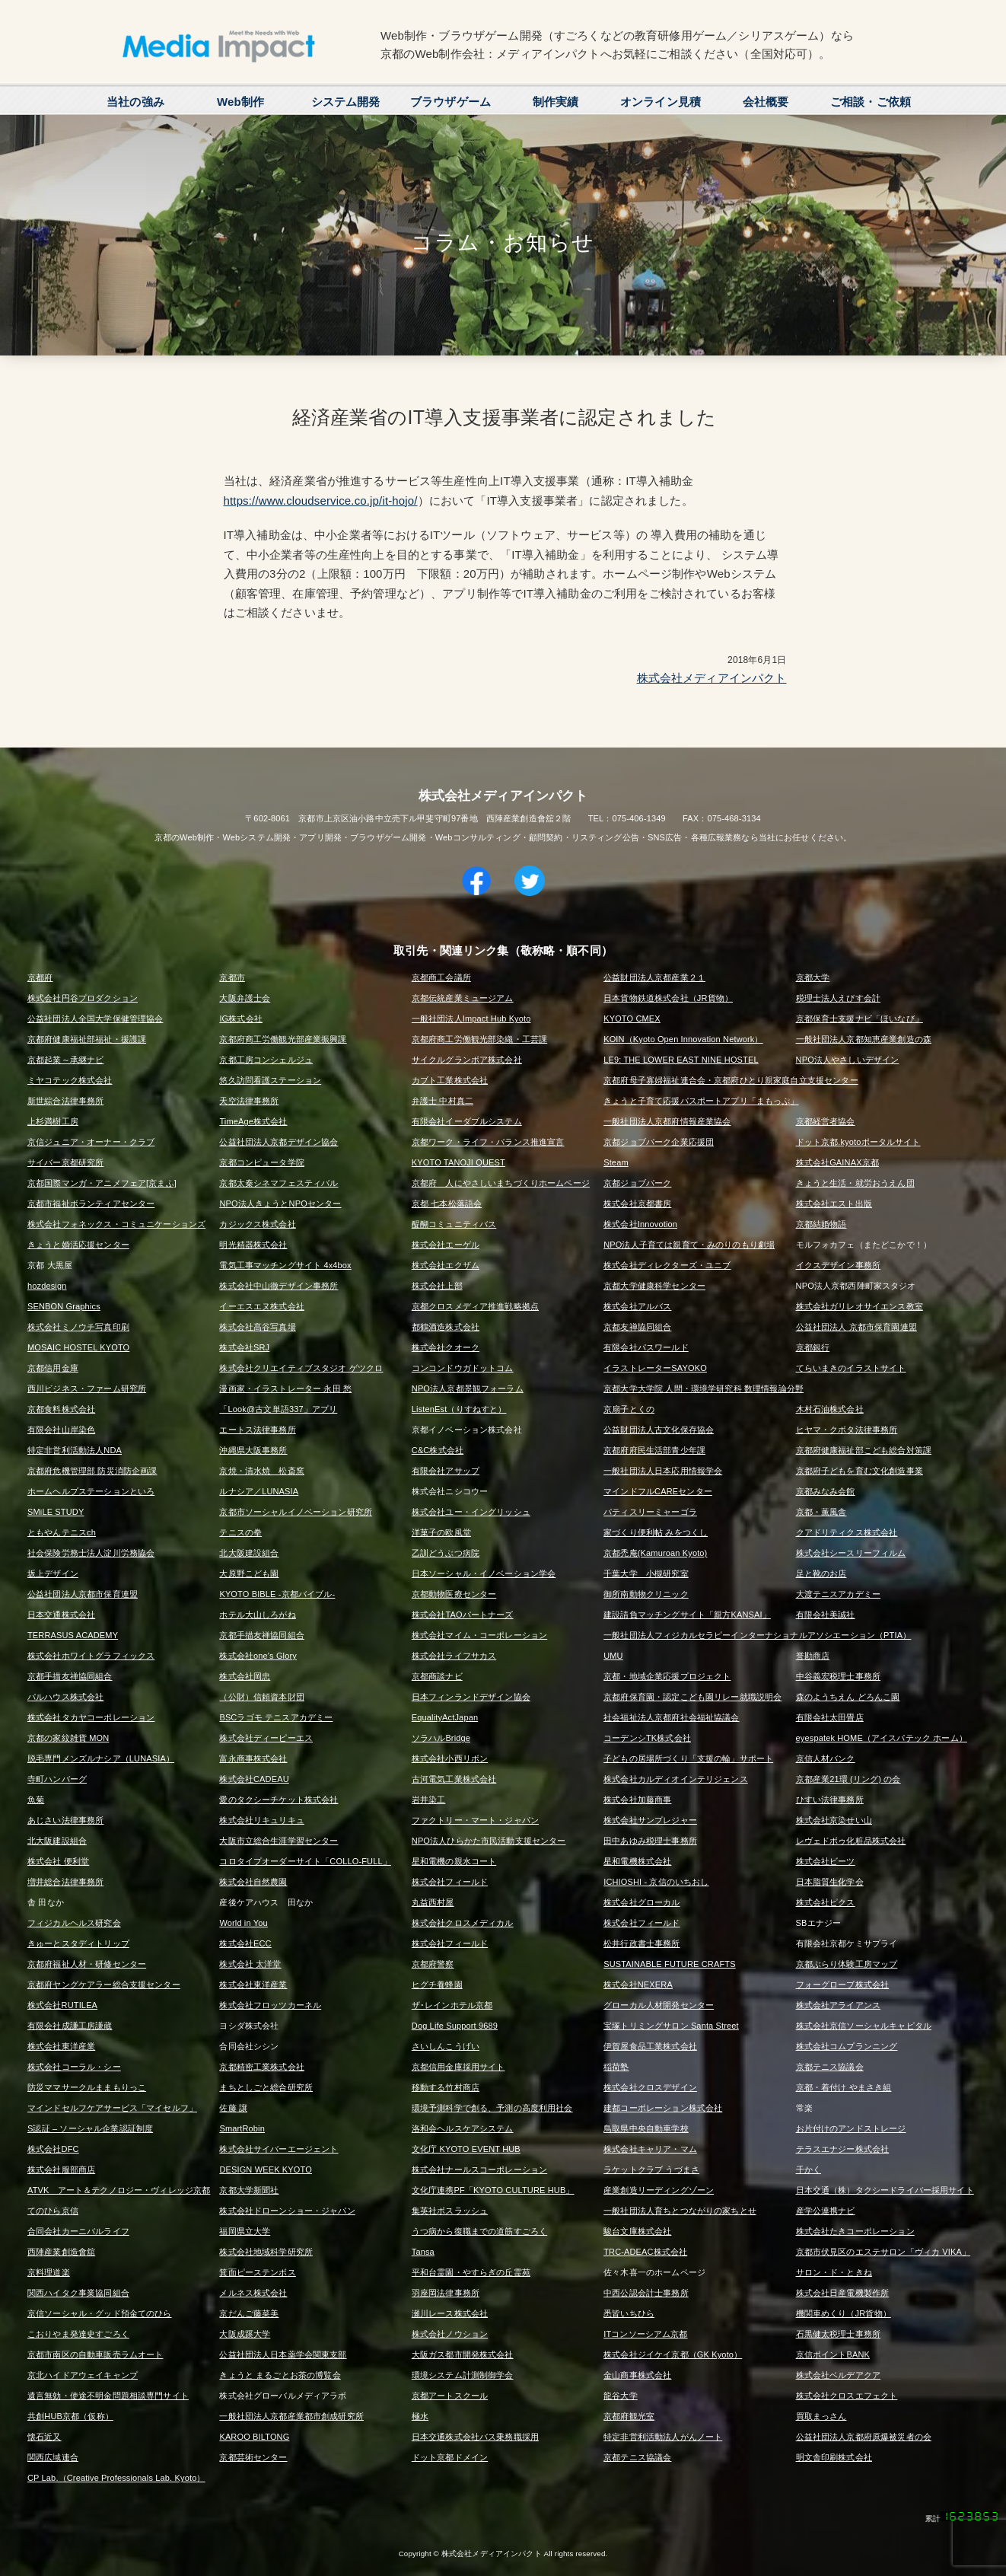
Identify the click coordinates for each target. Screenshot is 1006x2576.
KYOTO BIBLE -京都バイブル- (277, 1594)
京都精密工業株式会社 (261, 2066)
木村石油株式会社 (830, 1409)
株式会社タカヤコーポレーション (90, 1717)
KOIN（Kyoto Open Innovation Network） (682, 1039)
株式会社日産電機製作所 (843, 2292)
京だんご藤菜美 (249, 2313)
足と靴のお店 (821, 1573)
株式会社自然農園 (253, 1881)
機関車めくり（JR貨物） (843, 2313)
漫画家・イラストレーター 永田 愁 (285, 1388)
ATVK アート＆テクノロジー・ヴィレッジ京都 (118, 2190)
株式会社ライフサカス (454, 1655)
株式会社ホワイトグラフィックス (90, 1655)
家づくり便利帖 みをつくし (655, 1532)
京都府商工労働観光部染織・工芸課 (479, 1039)
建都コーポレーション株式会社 (662, 2107)
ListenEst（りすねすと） (459, 1409)
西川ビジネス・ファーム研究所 (86, 1388)
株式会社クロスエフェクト (847, 2395)
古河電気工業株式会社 (454, 1779)
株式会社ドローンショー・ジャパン (287, 2210)
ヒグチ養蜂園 (437, 1984)
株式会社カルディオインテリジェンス (675, 1779)
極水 (420, 2416)
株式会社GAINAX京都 (837, 1162)
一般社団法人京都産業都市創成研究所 (291, 2416)
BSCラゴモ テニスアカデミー (276, 1717)
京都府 (40, 977)
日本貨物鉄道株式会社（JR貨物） (668, 998)
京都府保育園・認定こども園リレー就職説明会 (692, 1696)
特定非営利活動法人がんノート (662, 2436)
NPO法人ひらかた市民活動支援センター (489, 1840)
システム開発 (345, 101)
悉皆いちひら (628, 2313)
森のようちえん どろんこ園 (848, 1696)
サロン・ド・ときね (834, 2272)
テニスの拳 (240, 1532)
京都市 (231, 977)
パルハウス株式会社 (65, 1696)
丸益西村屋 (433, 1902)
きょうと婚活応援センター (78, 1244)
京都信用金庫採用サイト (458, 2066)
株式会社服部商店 (61, 2169)
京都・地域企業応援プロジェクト (667, 1676)
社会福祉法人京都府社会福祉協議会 (671, 1717)
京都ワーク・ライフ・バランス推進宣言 (488, 1141)
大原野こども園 (249, 1573)
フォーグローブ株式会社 (843, 1984)
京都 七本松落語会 (447, 1203)
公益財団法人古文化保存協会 (658, 1429)
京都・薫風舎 (821, 1511)
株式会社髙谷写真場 (257, 1326)
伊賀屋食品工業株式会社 (650, 2046)
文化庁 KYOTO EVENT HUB (466, 2149)
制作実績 (556, 101)
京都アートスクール (450, 2395)
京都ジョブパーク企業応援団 (658, 1141)
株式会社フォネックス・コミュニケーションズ (116, 1224)
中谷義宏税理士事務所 (838, 1676)
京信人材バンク (825, 1758)
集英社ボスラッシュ (450, 2210)
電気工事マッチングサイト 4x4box (285, 1265)
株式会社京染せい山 (834, 1820)
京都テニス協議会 (830, 2066)
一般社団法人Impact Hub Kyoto (471, 1018)
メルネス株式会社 (253, 2292)
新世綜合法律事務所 (65, 1100)
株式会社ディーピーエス (266, 1737)
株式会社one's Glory (258, 1655)
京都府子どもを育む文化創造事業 (859, 1470)
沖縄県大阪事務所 (253, 1450)
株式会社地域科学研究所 (266, 2251)
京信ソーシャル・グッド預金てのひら (99, 2313)
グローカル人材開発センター (658, 2005)
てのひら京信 (52, 2210)
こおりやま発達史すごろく (78, 2333)
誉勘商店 (813, 1655)
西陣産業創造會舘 (61, 2251)
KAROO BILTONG (254, 2436)
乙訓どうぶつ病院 (445, 1552)
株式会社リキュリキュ (261, 1820)
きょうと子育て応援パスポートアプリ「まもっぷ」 (700, 1100)
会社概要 (766, 101)
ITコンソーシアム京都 (645, 2333)
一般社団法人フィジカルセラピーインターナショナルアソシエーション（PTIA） (757, 1635)
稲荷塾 (616, 2066)
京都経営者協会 (825, 1121)
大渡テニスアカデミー (838, 1594)
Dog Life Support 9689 (455, 2025)
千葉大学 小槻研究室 (646, 1573)
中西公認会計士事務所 (646, 2292)
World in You (243, 1922)
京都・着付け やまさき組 (844, 2087)
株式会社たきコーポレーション (855, 2231)
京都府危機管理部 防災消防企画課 (92, 1470)
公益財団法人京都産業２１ (654, 977)
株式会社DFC (53, 2149)
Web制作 (240, 101)
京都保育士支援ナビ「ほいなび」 (859, 1018)
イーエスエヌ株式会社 (261, 1306)
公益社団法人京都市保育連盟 (82, 1594)
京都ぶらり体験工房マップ (847, 1964)
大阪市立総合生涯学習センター (278, 1840)
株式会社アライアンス (838, 2005)
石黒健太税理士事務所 (838, 2333)
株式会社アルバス (637, 1306)
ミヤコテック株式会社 (70, 1080)
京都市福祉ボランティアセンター (90, 1203)
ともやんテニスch (61, 1532)
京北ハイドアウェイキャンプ (82, 2375)
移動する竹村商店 (445, 2087)
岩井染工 (429, 1799)
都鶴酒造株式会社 (445, 1326)
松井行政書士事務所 (641, 1943)
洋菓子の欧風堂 (441, 1532)
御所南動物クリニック (646, 1594)
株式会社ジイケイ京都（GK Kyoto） (672, 2354)
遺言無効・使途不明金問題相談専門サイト (108, 2395)
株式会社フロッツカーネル (270, 2005)
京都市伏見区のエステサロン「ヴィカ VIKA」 (883, 2251)
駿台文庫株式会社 (637, 2231)
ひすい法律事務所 (830, 1799)
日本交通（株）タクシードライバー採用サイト (885, 2190)
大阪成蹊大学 (244, 2333)
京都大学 (813, 977)
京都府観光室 (628, 2416)
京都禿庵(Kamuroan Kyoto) (655, 1552)
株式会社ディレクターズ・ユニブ (667, 1265)
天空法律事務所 (249, 1100)
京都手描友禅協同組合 (261, 1635)
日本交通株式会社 (61, 1614)
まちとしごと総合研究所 (266, 2087)
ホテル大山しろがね (257, 1614)
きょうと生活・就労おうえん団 (855, 1183)
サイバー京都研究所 (65, 1162)
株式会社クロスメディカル (463, 1922)
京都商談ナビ (437, 1676)
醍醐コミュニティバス (454, 1224)
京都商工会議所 (441, 977)
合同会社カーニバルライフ (78, 2231)
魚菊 (35, 1799)
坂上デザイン (52, 1573)
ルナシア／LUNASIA (258, 1491)
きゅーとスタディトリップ (78, 1943)
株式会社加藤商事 (637, 1799)
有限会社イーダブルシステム (467, 1121)
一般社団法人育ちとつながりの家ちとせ (679, 2210)
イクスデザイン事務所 (838, 1265)
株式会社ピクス (825, 1902)
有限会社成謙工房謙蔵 (70, 2025)
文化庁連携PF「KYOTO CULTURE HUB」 (493, 2190)
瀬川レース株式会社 (450, 2313)
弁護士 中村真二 (442, 1100)
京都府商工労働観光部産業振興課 (282, 1039)
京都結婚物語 (821, 1224)
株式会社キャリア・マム (650, 2149)
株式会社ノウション (450, 2333)
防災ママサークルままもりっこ (86, 2087)
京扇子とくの (628, 1409)
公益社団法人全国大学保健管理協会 (95, 1018)
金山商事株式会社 (637, 2375)
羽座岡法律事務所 (445, 2292)
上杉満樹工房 (52, 1121)
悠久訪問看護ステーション (270, 1080)
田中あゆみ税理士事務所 (650, 1840)
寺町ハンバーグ (57, 1779)
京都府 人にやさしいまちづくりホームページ (501, 1183)
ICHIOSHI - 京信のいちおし (655, 1881)
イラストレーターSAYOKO (655, 1367)
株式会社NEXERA (638, 1984)
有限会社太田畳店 (830, 1717)
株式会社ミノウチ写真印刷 (78, 1326)
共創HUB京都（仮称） (70, 2416)
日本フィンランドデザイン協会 (471, 1696)
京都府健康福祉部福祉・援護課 (86, 1039)
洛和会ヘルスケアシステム (463, 2128)
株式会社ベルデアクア (838, 2375)
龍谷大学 (620, 2395)
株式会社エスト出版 (834, 1203)
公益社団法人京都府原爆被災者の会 (863, 2436)
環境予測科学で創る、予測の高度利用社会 (492, 2107)
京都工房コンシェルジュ (266, 1059)
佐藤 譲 (233, 2107)
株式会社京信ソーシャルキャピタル (863, 2025)
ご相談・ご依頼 (870, 101)
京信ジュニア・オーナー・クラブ (90, 1141)
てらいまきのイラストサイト (851, 1367)
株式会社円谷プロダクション (82, 998)
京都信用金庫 (52, 1367)
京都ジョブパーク (637, 1183)
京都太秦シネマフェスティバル (278, 1183)
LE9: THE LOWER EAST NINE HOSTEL (681, 1059)
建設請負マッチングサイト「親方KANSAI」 (687, 1614)
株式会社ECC (245, 1943)
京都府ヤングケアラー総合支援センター (103, 1984)
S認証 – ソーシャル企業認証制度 (90, 2128)
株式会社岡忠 (244, 1676)
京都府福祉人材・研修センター (86, 1964)
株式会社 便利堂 (58, 1861)
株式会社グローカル (641, 1902)
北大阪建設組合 (249, 1552)
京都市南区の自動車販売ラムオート (95, 2354)
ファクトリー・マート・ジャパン (475, 1820)
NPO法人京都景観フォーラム (468, 1388)
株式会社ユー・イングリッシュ (471, 1511)
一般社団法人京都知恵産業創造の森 (863, 1039)
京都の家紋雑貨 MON (68, 1737)
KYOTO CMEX (632, 1018)
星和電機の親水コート (454, 1861)
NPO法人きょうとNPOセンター (280, 1203)
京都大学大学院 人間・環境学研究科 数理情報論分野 (703, 1388)
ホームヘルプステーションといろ (90, 1491)
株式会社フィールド (450, 1881)
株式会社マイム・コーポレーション (479, 1635)
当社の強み (135, 101)
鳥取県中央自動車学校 (646, 2128)
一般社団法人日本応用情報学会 (662, 1470)
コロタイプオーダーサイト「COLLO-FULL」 (304, 1861)
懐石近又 (44, 2436)
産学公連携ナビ (825, 2210)
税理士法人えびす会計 (838, 998)
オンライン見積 (660, 101)
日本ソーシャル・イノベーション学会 (484, 1573)
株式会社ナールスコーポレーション (479, 2169)
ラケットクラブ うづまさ (651, 2169)
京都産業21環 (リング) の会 (848, 1779)
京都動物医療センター (454, 1594)
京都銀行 (813, 1347)
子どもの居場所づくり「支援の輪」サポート (688, 1758)
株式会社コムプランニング (847, 2046)
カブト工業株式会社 (450, 1080)
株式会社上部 (437, 1285)
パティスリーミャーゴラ (650, 1511)
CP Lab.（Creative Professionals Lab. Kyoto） (116, 2477)
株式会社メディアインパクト (712, 677)
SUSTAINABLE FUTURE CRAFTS (669, 1964)
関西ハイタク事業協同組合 (78, 2292)
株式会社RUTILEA (62, 2005)
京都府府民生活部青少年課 (654, 1450)
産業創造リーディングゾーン (658, 2190)
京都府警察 (433, 1964)
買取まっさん (821, 2416)
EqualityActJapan (445, 1717)
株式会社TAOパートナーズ (463, 1614)
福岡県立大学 (244, 2231)
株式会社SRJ (244, 1347)
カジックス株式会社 (257, 1224)
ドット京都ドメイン (450, 2457)
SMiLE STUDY (55, 1511)
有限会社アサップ (445, 1470)
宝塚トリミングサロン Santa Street (671, 2025)
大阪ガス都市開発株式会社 (463, 2354)
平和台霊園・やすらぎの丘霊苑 (471, 2272)
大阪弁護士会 (244, 998)
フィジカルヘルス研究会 (74, 1922)
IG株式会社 (241, 1018)
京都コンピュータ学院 (261, 1162)
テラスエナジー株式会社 (843, 2149)
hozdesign (47, 1285)
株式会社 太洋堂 (250, 1964)
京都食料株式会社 (61, 1409)
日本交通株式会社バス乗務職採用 (475, 2436)
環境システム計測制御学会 (463, 2375)
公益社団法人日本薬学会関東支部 (282, 2354)
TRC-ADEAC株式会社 (645, 2251)
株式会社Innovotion (640, 1224)
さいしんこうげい (445, 2046)
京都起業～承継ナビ (65, 1059)
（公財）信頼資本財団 (261, 1696)
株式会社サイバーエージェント (278, 2149)
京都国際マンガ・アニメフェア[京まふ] (102, 1183)
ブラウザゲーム (450, 101)
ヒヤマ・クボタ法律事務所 (847, 1429)
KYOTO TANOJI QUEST (458, 1162)
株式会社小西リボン (450, 1758)
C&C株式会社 (437, 1450)
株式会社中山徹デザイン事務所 (278, 1285)
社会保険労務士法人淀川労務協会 (90, 1552)
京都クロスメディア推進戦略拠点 (475, 1306)
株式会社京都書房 (637, 1203)
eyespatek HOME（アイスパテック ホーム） (881, 1737)
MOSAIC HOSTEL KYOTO (78, 1347)
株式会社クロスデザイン (650, 2087)
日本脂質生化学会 (830, 1881)
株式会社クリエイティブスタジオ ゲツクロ (301, 1367)
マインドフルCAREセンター (657, 1491)
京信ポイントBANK (833, 2354)
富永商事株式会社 (253, 1758)
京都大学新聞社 (249, 2190)
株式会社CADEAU (253, 1779)
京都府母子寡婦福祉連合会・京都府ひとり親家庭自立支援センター (730, 1080)
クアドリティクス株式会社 (847, 1532)
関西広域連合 (52, 2457)
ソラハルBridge (441, 1737)
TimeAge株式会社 (253, 1121)
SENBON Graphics (63, 1306)
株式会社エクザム (445, 1265)
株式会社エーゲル (445, 1244)
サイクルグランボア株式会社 (467, 1059)
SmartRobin (242, 2128)
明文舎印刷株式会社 (834, 2457)
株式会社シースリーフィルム (851, 1552)
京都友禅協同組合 (637, 1326)
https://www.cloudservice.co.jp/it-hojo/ (321, 500)
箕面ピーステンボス (257, 2272)
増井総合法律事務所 (65, 1881)
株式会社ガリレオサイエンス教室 (859, 1306)
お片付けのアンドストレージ (851, 2128)
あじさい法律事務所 (65, 1820)
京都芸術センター (253, 2457)
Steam (616, 1162)
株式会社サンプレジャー (650, 1820)
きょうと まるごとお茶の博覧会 (279, 2375)
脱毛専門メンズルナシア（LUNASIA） (100, 1758)
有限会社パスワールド (646, 1347)
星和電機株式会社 (637, 1861)
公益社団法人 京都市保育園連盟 (856, 1326)
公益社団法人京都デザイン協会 (278, 1141)
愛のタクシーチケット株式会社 (278, 1799)
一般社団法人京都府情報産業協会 (667, 1121)
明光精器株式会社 (253, 1244)
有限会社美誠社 (825, 1614)
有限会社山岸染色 (61, 1429)
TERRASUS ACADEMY (72, 1635)
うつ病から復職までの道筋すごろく (479, 2231)
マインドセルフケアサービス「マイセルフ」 (112, 2107)
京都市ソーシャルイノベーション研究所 (295, 1511)
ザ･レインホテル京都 (452, 2005)
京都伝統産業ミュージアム (463, 998)
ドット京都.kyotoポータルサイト (858, 1141)
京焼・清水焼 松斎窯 (261, 1470)
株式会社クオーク (445, 1347)
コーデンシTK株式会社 (647, 1737)
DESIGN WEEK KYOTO (265, 2169)
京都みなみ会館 (825, 1491)
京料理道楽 (48, 2272)
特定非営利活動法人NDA (74, 1450)
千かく (808, 2169)
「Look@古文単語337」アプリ (278, 1409)
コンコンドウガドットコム (463, 1367)
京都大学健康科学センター (654, 1285)
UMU (613, 1655)
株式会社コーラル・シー (74, 2066)
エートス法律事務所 (257, 1429)
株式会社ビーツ (825, 1861)
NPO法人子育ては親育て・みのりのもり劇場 (689, 1244)
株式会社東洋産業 (253, 1984)
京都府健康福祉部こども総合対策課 (863, 1450)
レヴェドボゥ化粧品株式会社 (851, 1840)
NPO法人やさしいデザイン (847, 1059)
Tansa (423, 2251)
